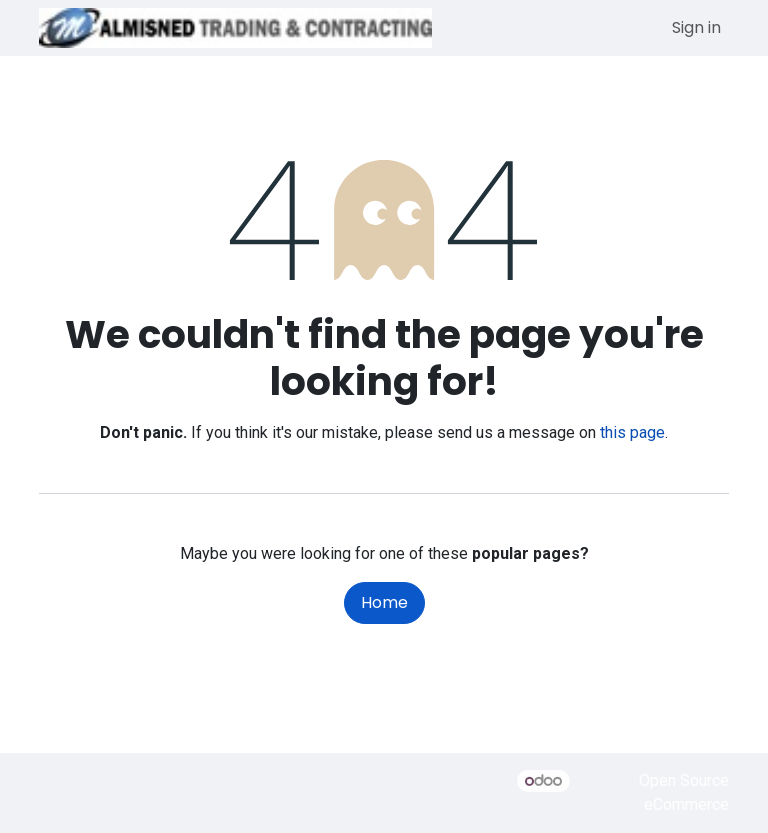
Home (384, 602)
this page (632, 432)
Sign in (696, 27)
